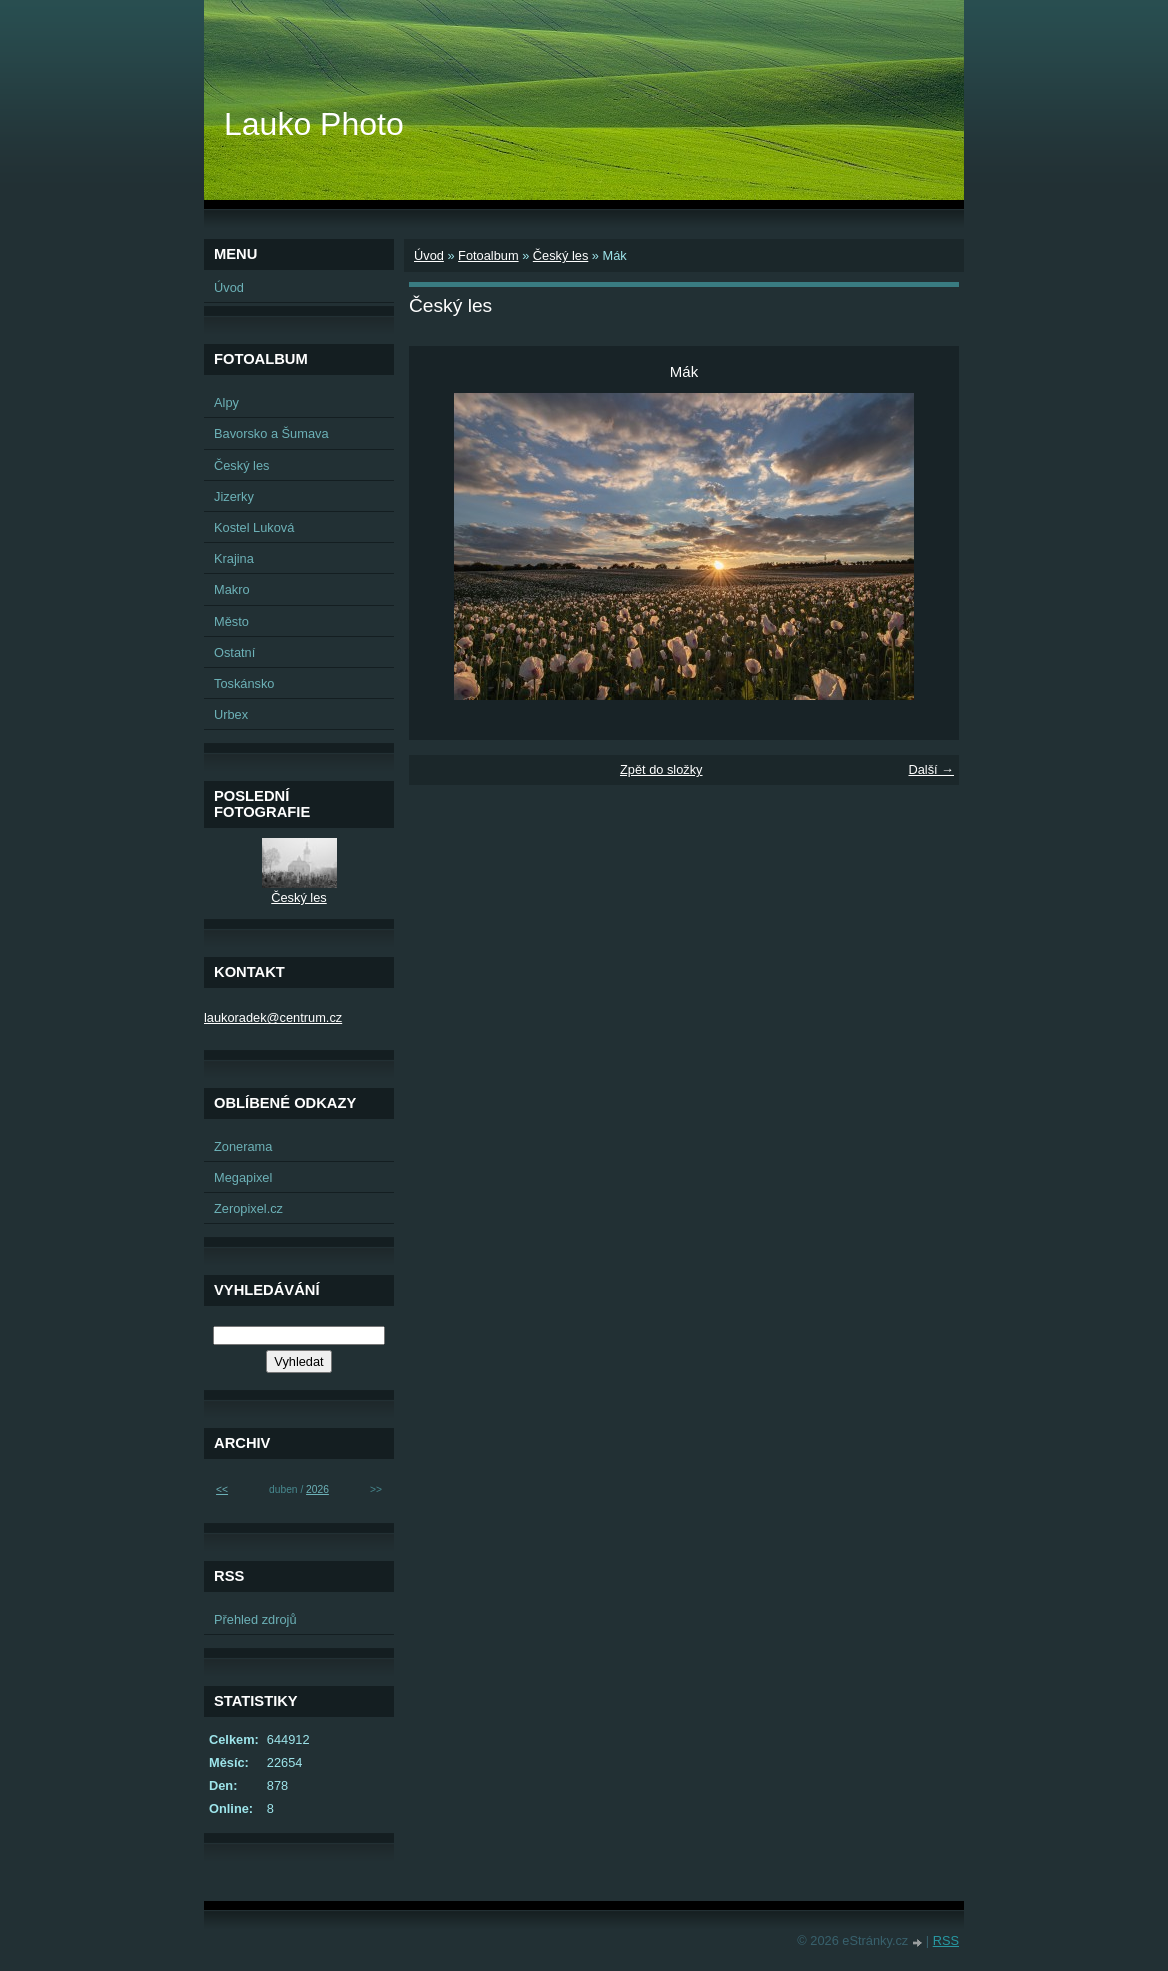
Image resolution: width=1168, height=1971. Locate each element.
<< (222, 1489)
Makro (232, 589)
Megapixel (243, 1177)
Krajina (234, 558)
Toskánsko (244, 683)
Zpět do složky (661, 769)
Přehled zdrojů (255, 1619)
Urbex (231, 714)
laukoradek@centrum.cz (273, 1017)
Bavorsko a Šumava (271, 433)
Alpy (226, 402)
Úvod (429, 255)
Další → (931, 769)
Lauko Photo (314, 124)
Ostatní (234, 652)
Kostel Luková (254, 527)
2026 (317, 1489)
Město (231, 621)
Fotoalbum (488, 255)
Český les (560, 255)
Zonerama (243, 1146)
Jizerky (234, 496)
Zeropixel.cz (248, 1208)
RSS (946, 1940)
